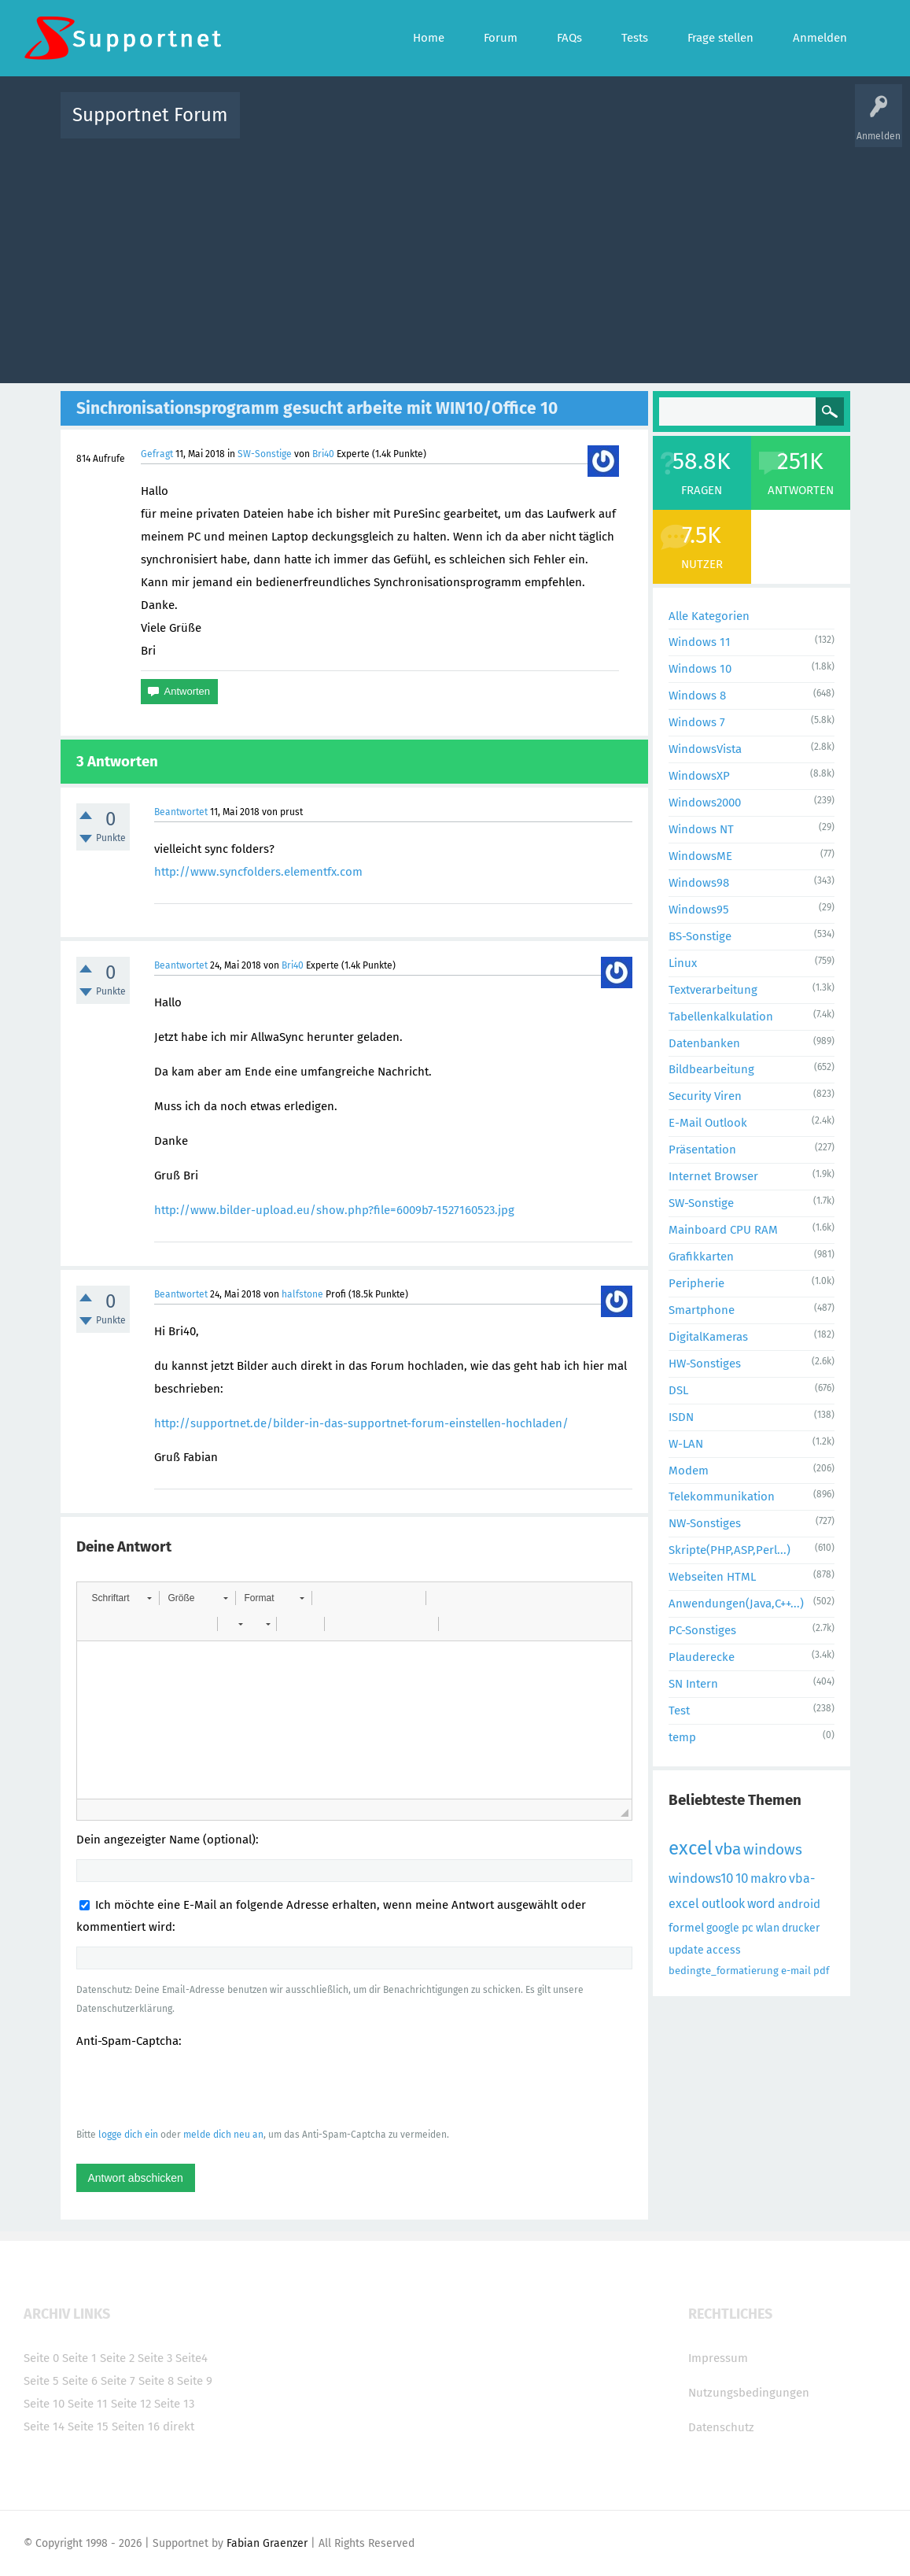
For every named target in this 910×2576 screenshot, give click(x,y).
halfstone (302, 1294)
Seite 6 (80, 2381)
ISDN (681, 1417)
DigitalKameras (708, 1337)
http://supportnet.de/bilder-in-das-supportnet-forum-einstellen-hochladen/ (361, 1423)
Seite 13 (174, 2404)
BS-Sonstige (700, 936)
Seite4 (191, 2358)
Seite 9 (194, 2381)
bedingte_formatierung (724, 1970)
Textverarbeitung (713, 990)
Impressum (718, 2358)
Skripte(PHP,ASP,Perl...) (729, 1550)
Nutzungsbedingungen (748, 2393)
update (686, 1950)
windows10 (701, 1878)
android (799, 1904)
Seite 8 (156, 2381)
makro (768, 1878)
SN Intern (693, 1684)
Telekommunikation (722, 1496)
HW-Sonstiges (705, 1363)
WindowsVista (705, 749)
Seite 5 (41, 2381)
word (761, 1903)
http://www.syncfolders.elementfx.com (258, 872)
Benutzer (652, 126)
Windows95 (699, 909)
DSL (678, 1390)
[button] (121, 1598)
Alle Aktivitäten (284, 126)
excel (691, 1848)
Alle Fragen (355, 126)
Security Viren (705, 1096)
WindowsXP (699, 776)
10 (741, 1878)
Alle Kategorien (709, 616)
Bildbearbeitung (711, 1069)
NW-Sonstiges (705, 1523)
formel (686, 1928)
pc (747, 1928)
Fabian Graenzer (267, 2543)
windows (772, 1849)
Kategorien (595, 126)
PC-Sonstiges (702, 1630)
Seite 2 (117, 2358)
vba (728, 1849)
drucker (801, 1928)
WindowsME (700, 856)
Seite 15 (88, 2426)
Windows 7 (697, 722)
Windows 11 (700, 642)
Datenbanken (704, 1043)
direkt (178, 2426)
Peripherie (696, 1283)
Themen (540, 126)
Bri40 (323, 453)
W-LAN (686, 1444)
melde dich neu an (223, 2134)
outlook (723, 1903)
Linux (683, 963)
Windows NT (701, 829)
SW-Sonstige (265, 453)
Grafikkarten (701, 1256)
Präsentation (702, 1149)
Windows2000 (705, 802)
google (722, 1928)
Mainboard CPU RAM (723, 1230)
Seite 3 (155, 2358)
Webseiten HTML (712, 1577)
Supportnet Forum (150, 115)
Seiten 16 (136, 2426)
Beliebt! (410, 126)
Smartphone (702, 1310)
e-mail (796, 1970)
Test (679, 1710)
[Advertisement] (455, 257)
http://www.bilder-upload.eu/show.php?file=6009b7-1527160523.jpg (334, 1210)
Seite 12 (131, 2404)
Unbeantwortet (475, 126)
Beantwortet (181, 811)
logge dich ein (128, 2134)
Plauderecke (702, 1657)
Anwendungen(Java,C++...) (736, 1603)
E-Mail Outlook (708, 1123)
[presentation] (195, 2087)
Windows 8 (697, 695)
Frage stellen (712, 126)
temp (682, 1737)
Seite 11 (88, 2404)
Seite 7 (118, 2381)
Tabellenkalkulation (721, 1016)
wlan (767, 1928)
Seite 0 (41, 2358)
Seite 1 (79, 2358)
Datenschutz (721, 2427)
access (723, 1950)
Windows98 (699, 883)
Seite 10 (44, 2404)
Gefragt (157, 453)
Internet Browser (713, 1176)
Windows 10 (700, 669)
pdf (821, 1970)
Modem (689, 1470)
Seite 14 (44, 2426)
